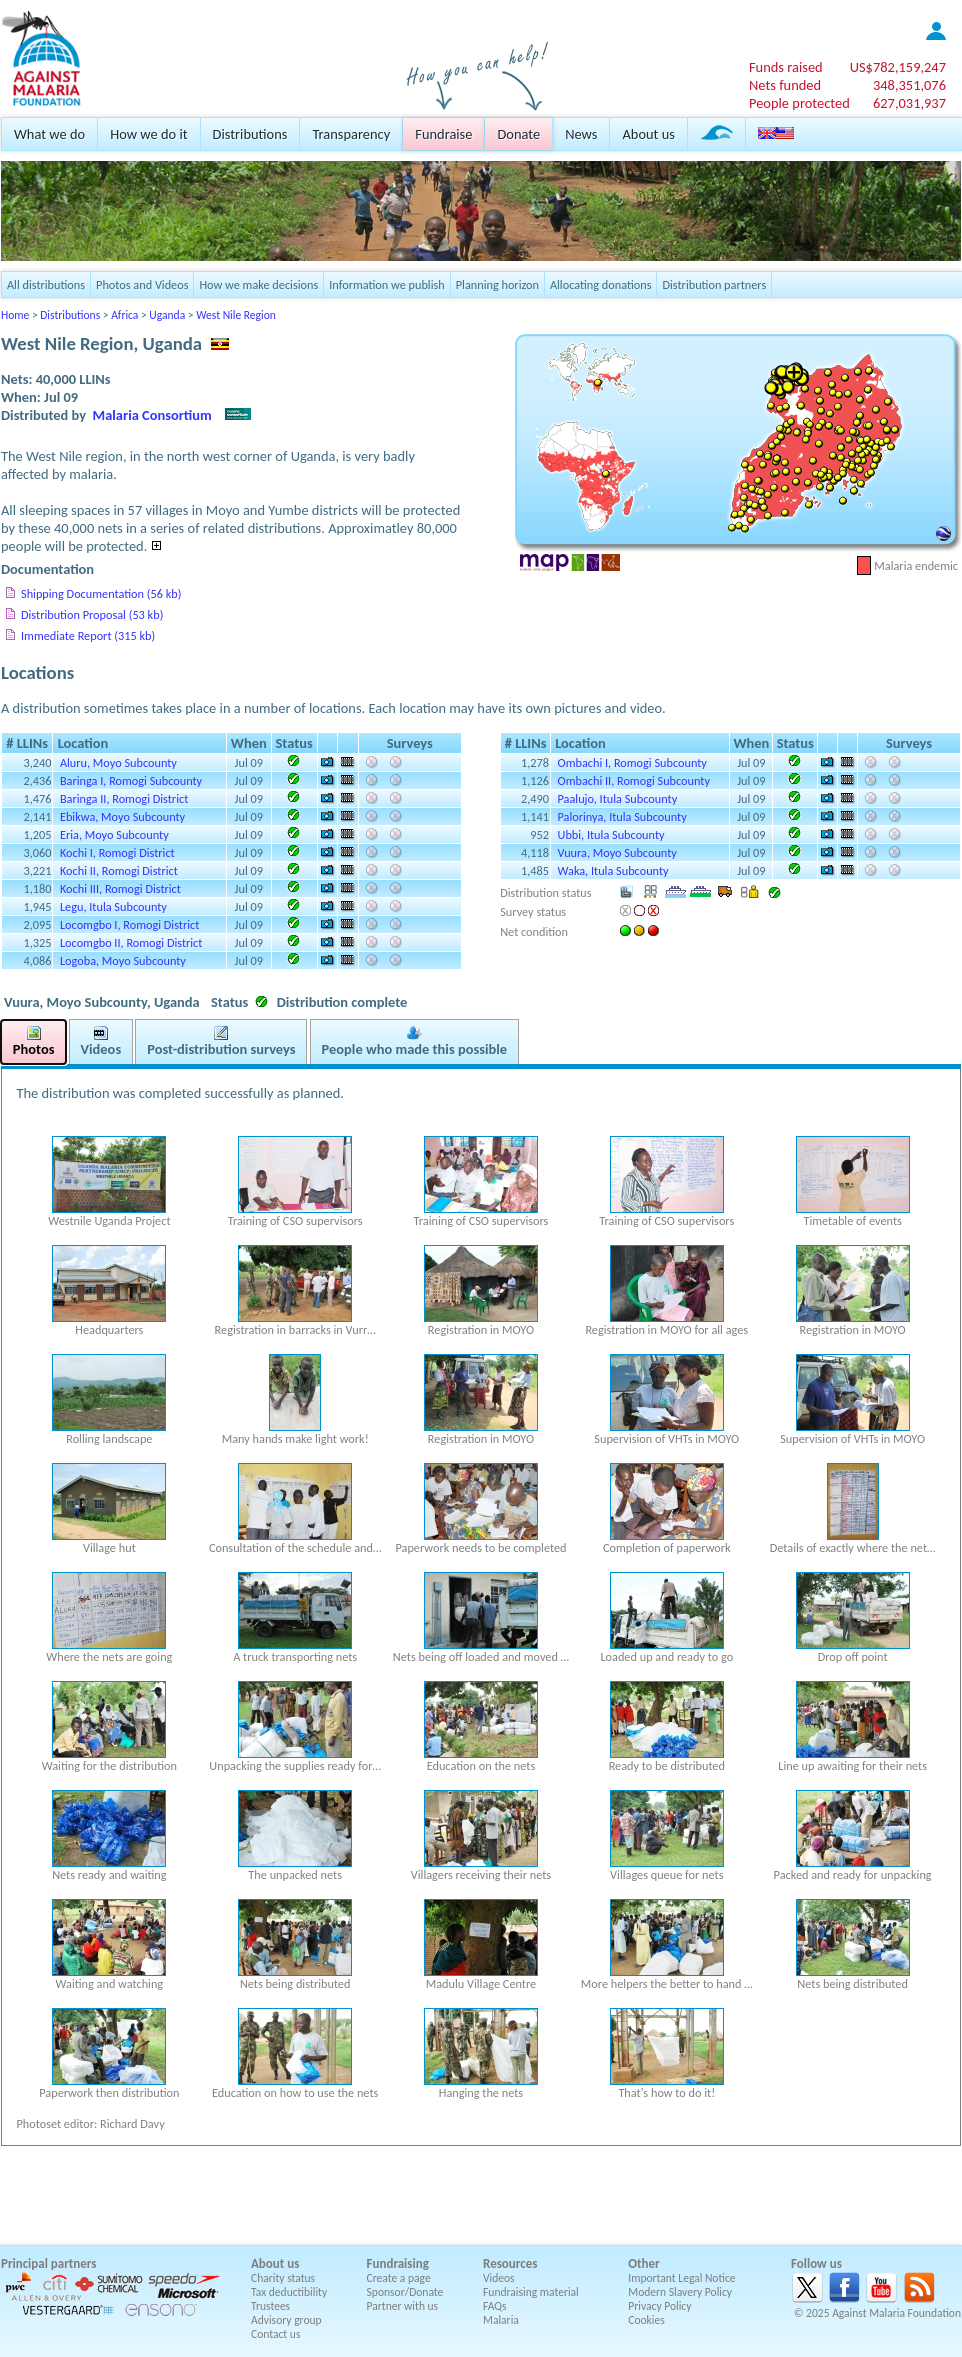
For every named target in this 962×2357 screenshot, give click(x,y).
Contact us (275, 2334)
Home (15, 315)
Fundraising (398, 2263)
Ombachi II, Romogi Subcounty (634, 780)
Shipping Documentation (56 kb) (101, 593)
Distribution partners (714, 284)
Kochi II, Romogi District (119, 870)
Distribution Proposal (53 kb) (92, 614)
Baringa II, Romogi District (124, 798)
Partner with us (403, 2306)
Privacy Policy (659, 2306)
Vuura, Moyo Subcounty (617, 852)
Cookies (646, 2320)
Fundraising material (531, 2292)
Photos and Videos (142, 284)
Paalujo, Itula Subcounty (618, 798)
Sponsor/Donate (405, 2292)
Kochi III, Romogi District (120, 888)
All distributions (46, 284)
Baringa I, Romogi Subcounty (131, 780)
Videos (499, 2278)
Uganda (167, 315)
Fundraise (443, 134)
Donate (518, 134)
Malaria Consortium (152, 415)
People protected (799, 103)
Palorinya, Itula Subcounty (622, 816)
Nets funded (785, 85)
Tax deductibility (289, 2292)
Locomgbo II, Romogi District (131, 942)
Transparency (351, 134)
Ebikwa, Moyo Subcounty (122, 816)
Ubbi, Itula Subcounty (611, 834)
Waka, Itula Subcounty (613, 870)
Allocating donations (601, 284)
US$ (898, 67)
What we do (49, 134)
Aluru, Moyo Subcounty (118, 762)
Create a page (399, 2278)
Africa (124, 315)
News (581, 134)
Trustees (270, 2306)
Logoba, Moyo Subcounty (123, 960)
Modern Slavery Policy (680, 2292)
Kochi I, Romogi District (117, 852)
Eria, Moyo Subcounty (114, 834)
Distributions (250, 134)
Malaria (501, 2320)
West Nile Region (236, 315)
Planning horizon (497, 284)
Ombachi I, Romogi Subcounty (632, 762)
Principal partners (48, 2263)
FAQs (495, 2306)
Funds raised (786, 67)
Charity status (283, 2278)
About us (648, 134)
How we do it (148, 134)
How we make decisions (258, 284)
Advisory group (286, 2320)
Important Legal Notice (681, 2278)
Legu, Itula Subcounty (113, 906)
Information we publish (387, 284)
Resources (510, 2263)
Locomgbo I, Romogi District (129, 924)
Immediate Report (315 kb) (88, 635)
